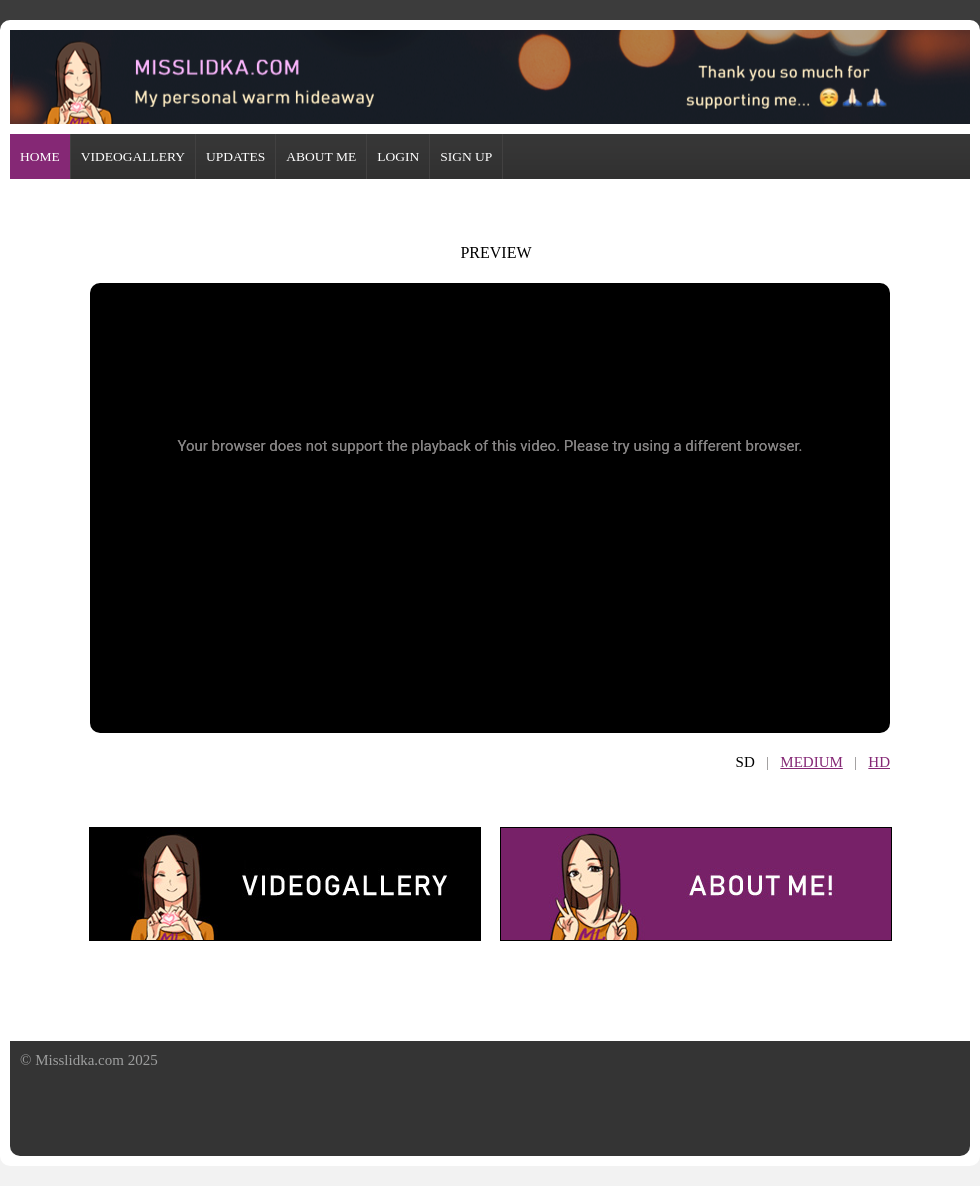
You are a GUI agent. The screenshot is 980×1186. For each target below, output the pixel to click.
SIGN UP (466, 156)
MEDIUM (811, 762)
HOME (40, 156)
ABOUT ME (321, 156)
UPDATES (235, 156)
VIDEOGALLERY (133, 156)
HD (879, 762)
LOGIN (398, 156)
